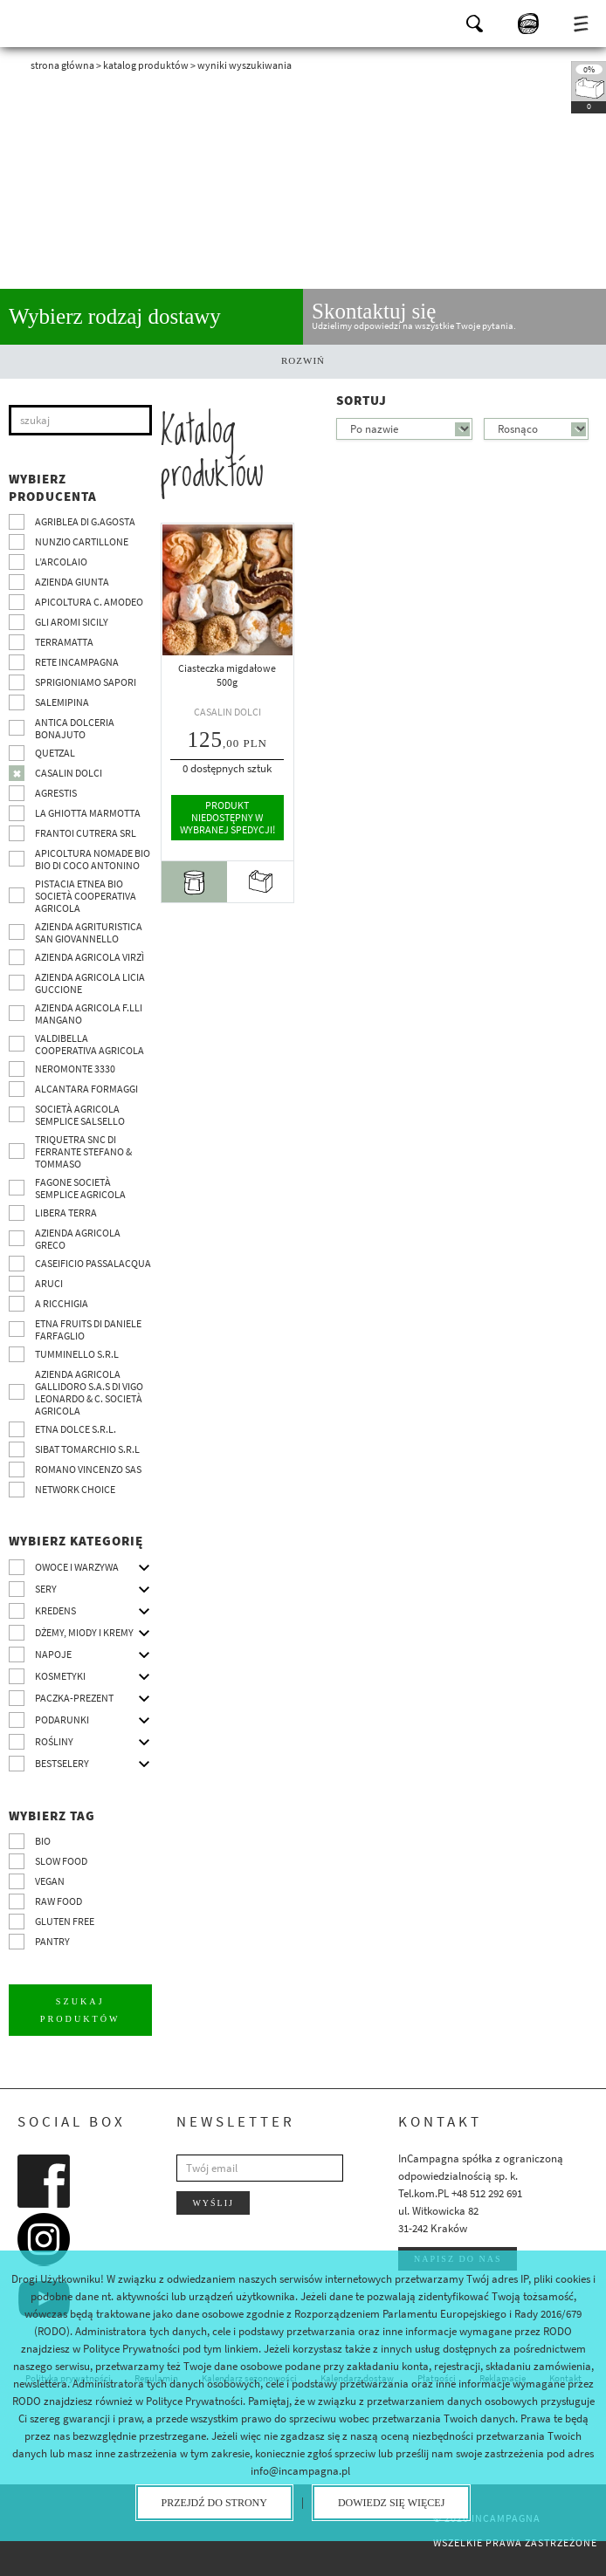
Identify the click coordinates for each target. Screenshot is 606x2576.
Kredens (55, 1610)
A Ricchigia (61, 1303)
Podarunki (62, 1719)
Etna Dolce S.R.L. (75, 1428)
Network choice (75, 1489)
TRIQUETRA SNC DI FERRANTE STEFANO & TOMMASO (83, 1151)
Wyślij (213, 2202)
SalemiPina (62, 702)
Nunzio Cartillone (81, 541)
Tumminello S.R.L (77, 1353)
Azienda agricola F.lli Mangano (88, 1013)
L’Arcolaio (61, 561)
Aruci (49, 1283)
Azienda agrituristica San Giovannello (88, 932)
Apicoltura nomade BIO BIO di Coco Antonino (92, 859)
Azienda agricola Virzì (89, 956)
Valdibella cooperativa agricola (89, 1044)
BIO (43, 1840)
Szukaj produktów (80, 2009)
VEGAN (50, 1880)
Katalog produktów (146, 65)
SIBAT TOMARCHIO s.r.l (87, 1449)
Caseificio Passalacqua (93, 1263)
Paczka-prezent (74, 1697)
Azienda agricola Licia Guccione (90, 983)
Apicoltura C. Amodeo (89, 601)
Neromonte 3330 (75, 1068)
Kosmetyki (60, 1675)
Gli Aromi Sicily (71, 621)
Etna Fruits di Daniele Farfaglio (88, 1329)
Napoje (53, 1654)
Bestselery (62, 1763)
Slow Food (61, 1860)
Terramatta (64, 641)
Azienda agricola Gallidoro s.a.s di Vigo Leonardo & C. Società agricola (89, 1392)
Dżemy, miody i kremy (84, 1632)
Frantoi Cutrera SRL (85, 832)
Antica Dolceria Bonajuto (74, 728)
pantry (52, 1941)
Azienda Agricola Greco (78, 1238)
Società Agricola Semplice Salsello (80, 1114)
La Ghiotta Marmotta (88, 812)
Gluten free (64, 1921)
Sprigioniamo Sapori (85, 682)
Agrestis (56, 792)
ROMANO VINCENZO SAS (88, 1469)
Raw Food (58, 1901)
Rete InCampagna (77, 661)
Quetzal (55, 752)
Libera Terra (66, 1212)
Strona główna (62, 65)
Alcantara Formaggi (86, 1088)
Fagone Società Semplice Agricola (80, 1188)
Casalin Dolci (68, 772)
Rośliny (54, 1741)
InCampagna (61, 22)
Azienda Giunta (72, 581)
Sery (46, 1588)
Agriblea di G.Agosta (85, 521)
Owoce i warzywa (77, 1566)
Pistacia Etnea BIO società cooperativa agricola (85, 896)
